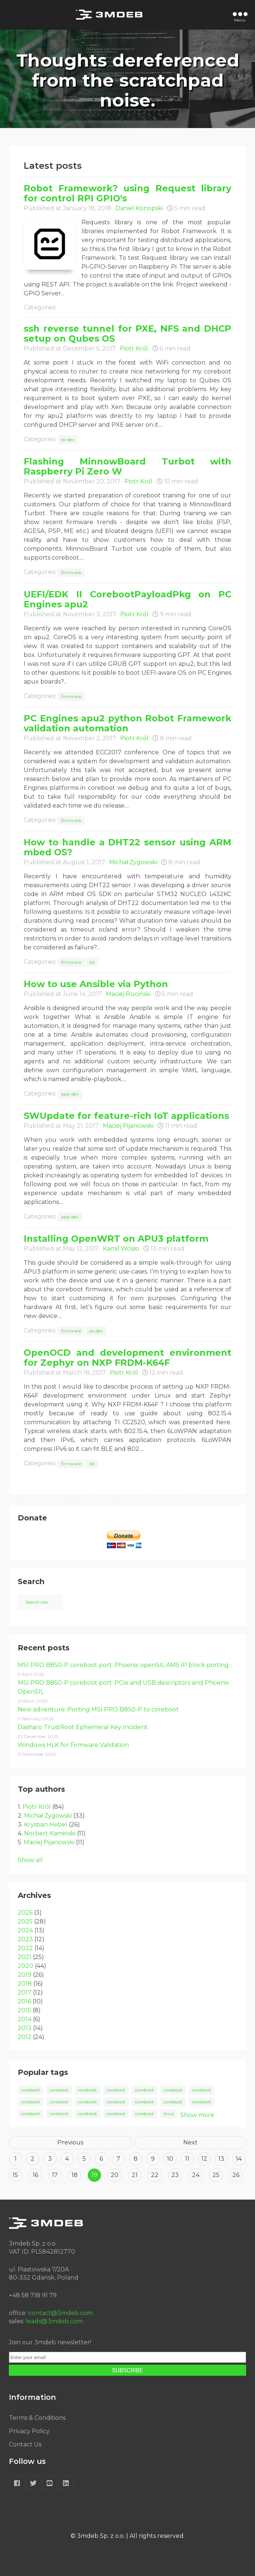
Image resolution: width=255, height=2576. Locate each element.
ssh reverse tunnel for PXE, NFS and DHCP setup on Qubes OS (127, 333)
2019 (24, 1974)
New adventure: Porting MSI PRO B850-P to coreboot (98, 1709)
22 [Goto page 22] (154, 2174)
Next (190, 2142)
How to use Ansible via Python (96, 984)
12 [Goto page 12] (204, 2158)
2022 (25, 1948)
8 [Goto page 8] (136, 2158)
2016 (24, 2001)
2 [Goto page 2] (32, 2158)
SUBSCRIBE (127, 2370)
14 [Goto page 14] (239, 2158)
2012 (24, 2036)
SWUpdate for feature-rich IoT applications (126, 1115)
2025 (25, 1921)
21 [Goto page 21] (135, 2174)
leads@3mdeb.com (54, 2321)
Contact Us (25, 2444)
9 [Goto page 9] (153, 2158)
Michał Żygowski (133, 862)
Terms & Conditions (37, 2417)
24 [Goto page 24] (195, 2174)
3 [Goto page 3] (50, 2158)
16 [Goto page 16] (35, 2174)
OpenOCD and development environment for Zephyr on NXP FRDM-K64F (127, 1357)
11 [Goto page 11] (187, 2158)
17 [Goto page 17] (55, 2174)
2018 (25, 1983)
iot (92, 962)
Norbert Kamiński (50, 1833)
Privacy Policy (29, 2431)
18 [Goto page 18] (74, 2174)
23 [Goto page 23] (175, 2174)
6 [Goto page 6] (101, 2158)
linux (169, 2113)
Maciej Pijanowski (128, 1125)
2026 (25, 1912)
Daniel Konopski (139, 208)
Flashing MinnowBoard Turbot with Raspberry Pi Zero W (127, 466)
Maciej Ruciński (128, 993)
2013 (24, 2028)
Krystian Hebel (45, 1824)
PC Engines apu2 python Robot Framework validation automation (127, 723)
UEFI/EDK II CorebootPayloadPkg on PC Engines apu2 (127, 599)
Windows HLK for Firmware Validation (73, 1744)
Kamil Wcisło (121, 1248)
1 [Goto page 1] (15, 2158)
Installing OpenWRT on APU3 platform (116, 1238)
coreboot (30, 2090)
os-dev (68, 439)
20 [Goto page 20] (114, 2174)
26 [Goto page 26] (235, 2174)
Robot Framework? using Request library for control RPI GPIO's (127, 193)
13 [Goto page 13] (221, 2158)
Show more (197, 2115)
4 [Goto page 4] (67, 2158)
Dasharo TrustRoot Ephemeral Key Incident (83, 1727)
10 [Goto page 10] (170, 2158)
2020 (25, 1965)
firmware (71, 572)
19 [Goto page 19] (94, 2174)
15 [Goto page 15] (15, 2174)
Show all (30, 1860)
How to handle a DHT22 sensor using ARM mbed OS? (127, 847)
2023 (25, 1939)
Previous (70, 2142)
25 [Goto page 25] (215, 2174)
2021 (24, 1956)
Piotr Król (134, 348)
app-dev (70, 1094)
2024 (25, 1930)
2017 (24, 1992)
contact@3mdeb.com (60, 2313)
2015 (24, 2010)
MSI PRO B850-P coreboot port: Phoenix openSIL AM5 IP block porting (123, 1664)
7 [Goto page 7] (118, 2158)
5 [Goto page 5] (84, 2158)
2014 (24, 2019)
